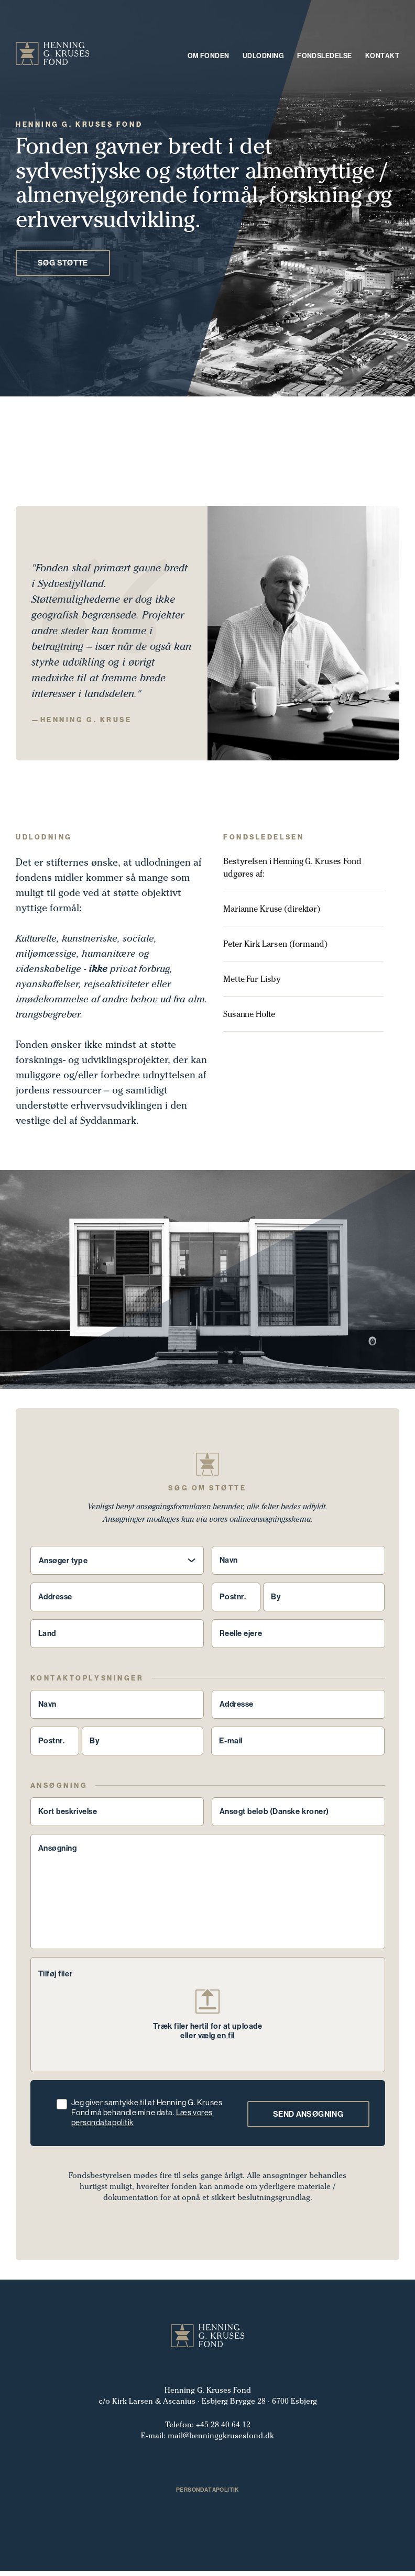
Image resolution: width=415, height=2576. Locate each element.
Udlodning (263, 56)
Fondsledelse (324, 56)
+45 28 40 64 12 (223, 2430)
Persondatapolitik (207, 2495)
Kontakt (382, 56)
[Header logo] (53, 55)
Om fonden (209, 56)
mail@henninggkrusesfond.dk (221, 2441)
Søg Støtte (63, 267)
